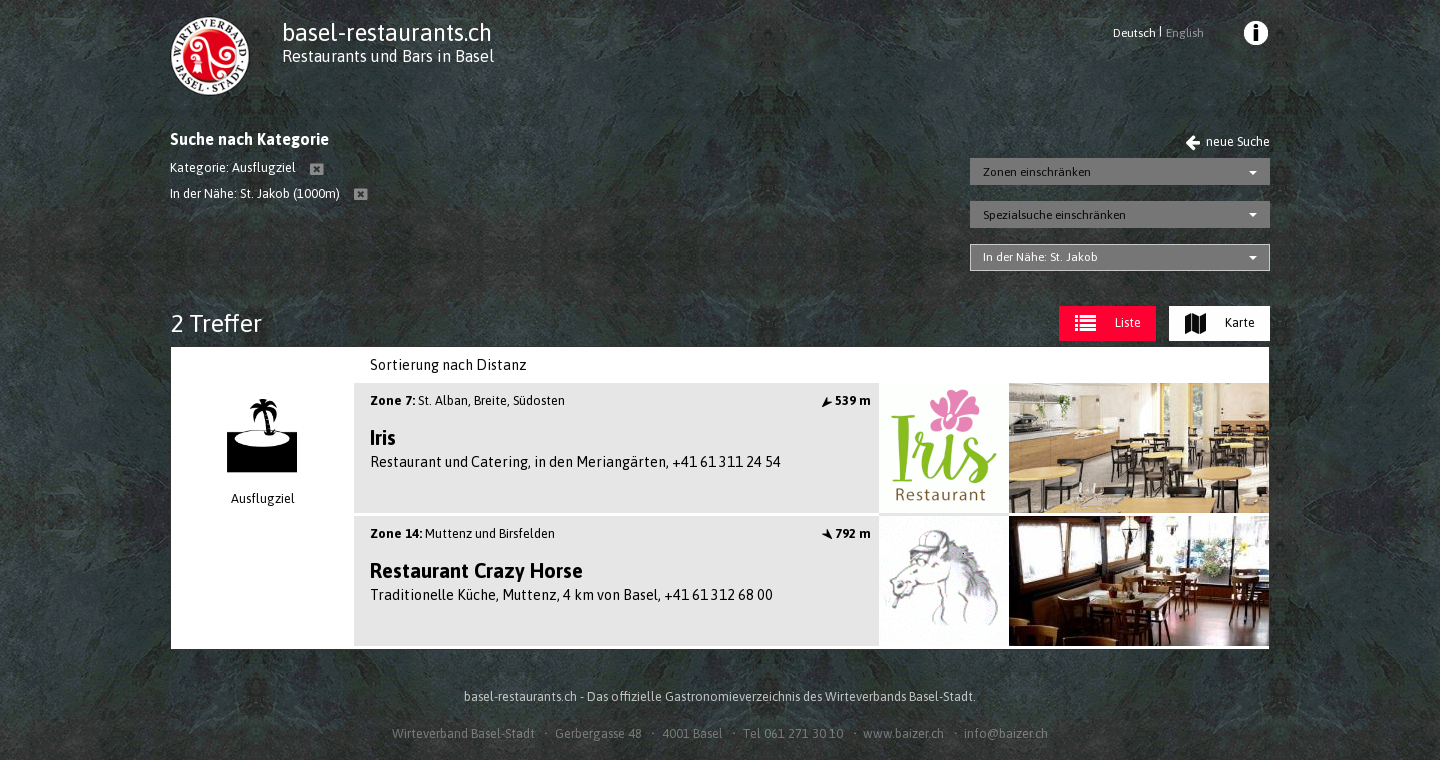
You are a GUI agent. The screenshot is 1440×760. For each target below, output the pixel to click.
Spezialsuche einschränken (1054, 215)
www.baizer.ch (903, 733)
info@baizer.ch (1006, 733)
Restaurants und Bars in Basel (388, 56)
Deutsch (1134, 33)
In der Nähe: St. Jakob (1040, 257)
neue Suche (1227, 141)
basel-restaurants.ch (387, 32)
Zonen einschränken (1037, 172)
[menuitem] (1255, 36)
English (1185, 33)
